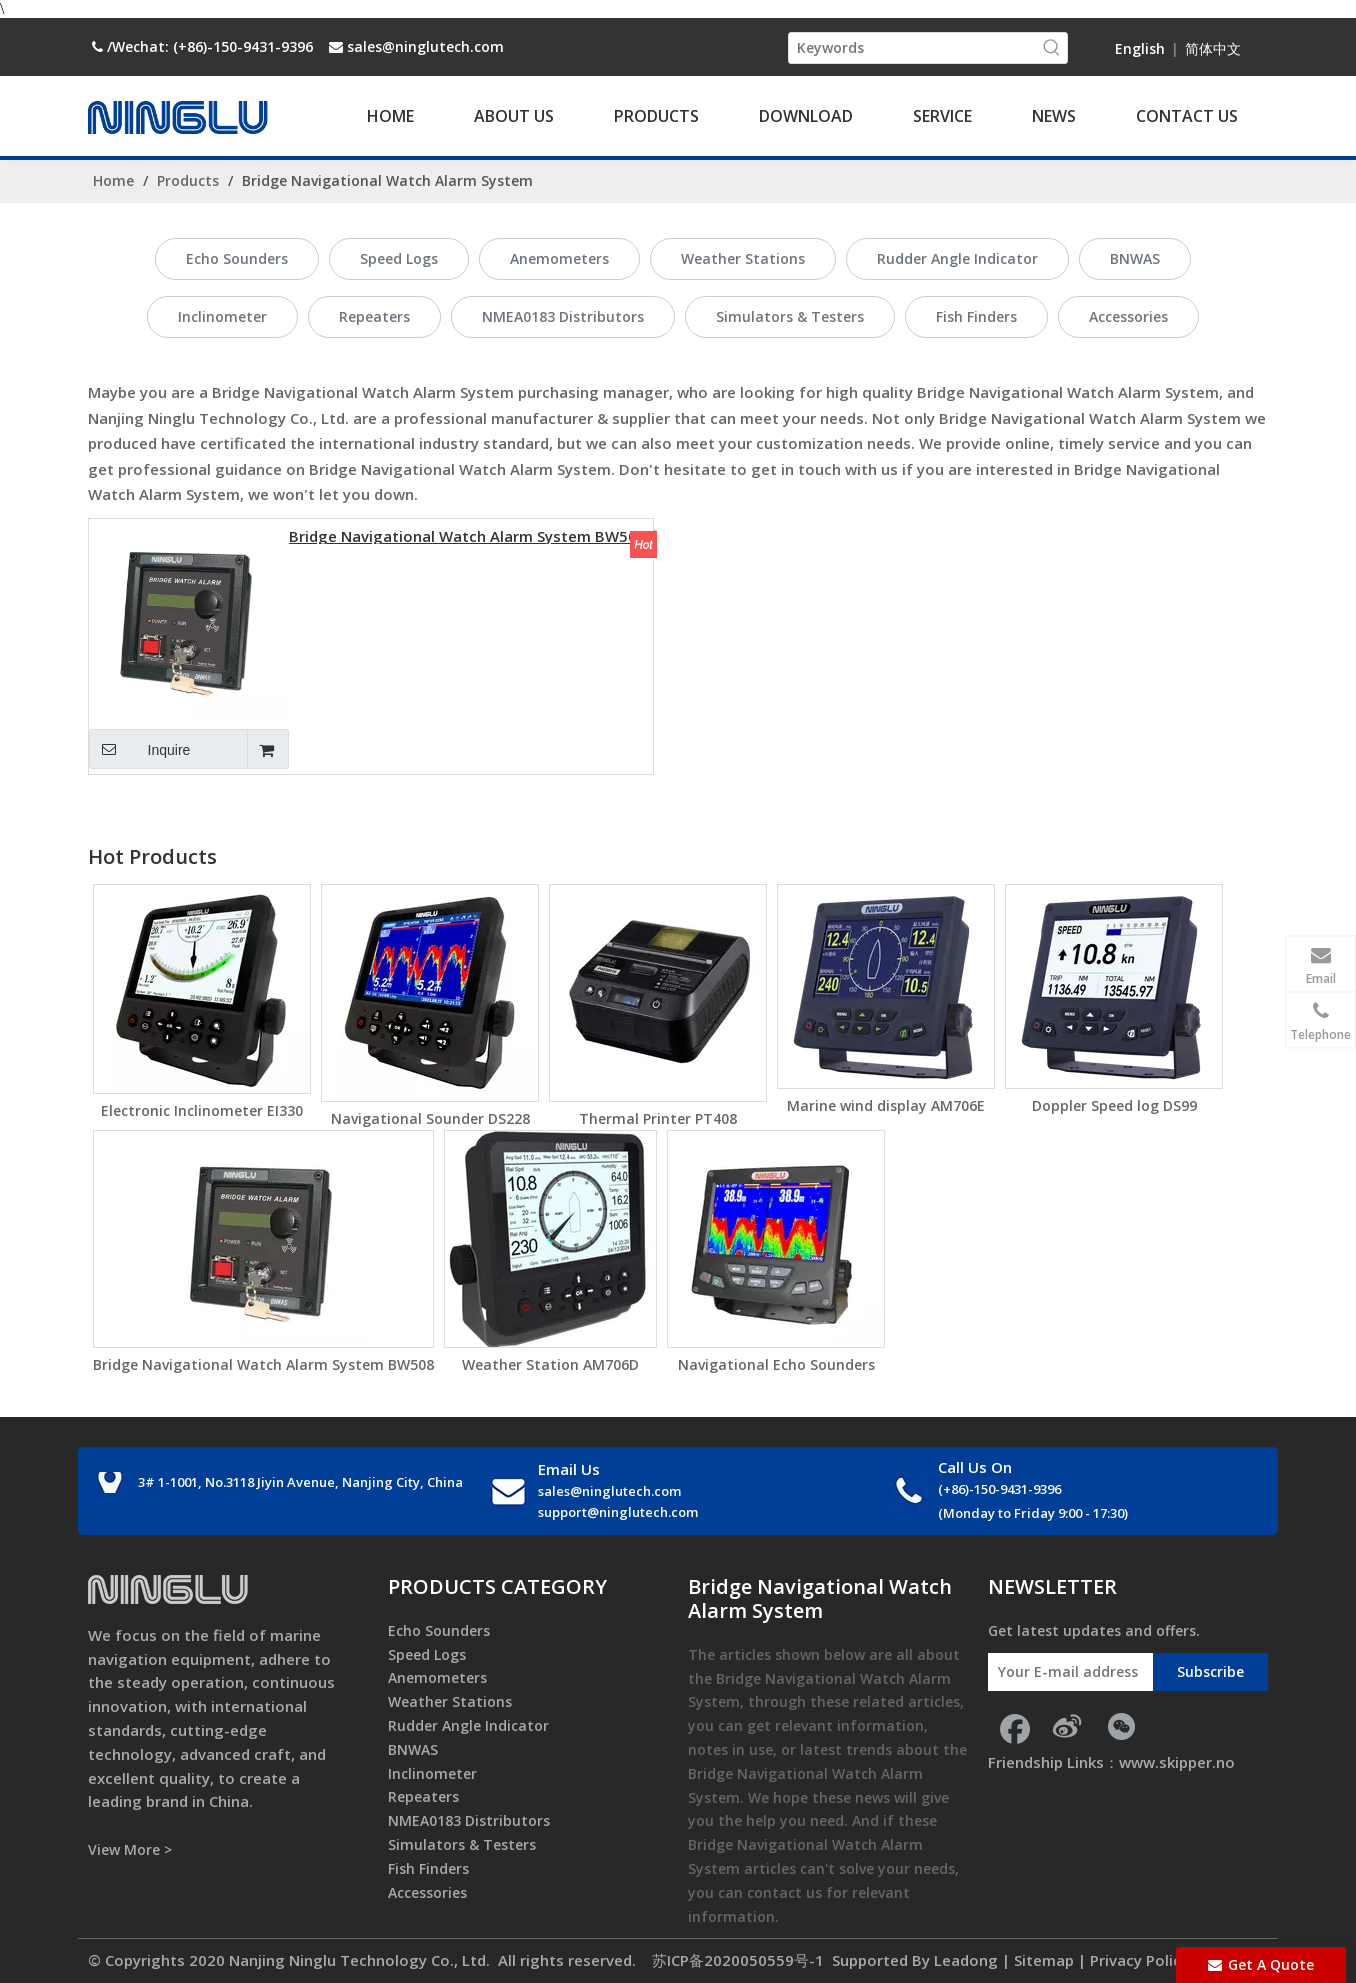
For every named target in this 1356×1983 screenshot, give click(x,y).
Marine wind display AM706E (886, 1105)
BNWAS (1135, 258)
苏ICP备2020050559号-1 (736, 1960)
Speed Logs (399, 258)
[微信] (1121, 1726)
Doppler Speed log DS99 (1114, 1105)
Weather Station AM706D (550, 1364)
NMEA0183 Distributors (563, 316)
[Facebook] (1013, 1726)
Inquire (139, 749)
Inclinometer (222, 316)
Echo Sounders (237, 258)
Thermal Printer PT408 (658, 1118)
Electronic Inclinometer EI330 (202, 1110)
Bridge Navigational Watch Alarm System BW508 (467, 535)
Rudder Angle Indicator (957, 258)
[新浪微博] (1067, 1726)
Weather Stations (743, 258)
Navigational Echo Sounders (776, 1364)
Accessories (1128, 316)
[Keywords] (913, 48)
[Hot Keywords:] (1052, 48)
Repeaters (374, 316)
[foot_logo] (168, 1589)
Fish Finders (976, 316)
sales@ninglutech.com (425, 46)
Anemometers (559, 258)
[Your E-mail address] (1065, 1672)
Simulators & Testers (790, 316)
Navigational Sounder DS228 (430, 1118)
